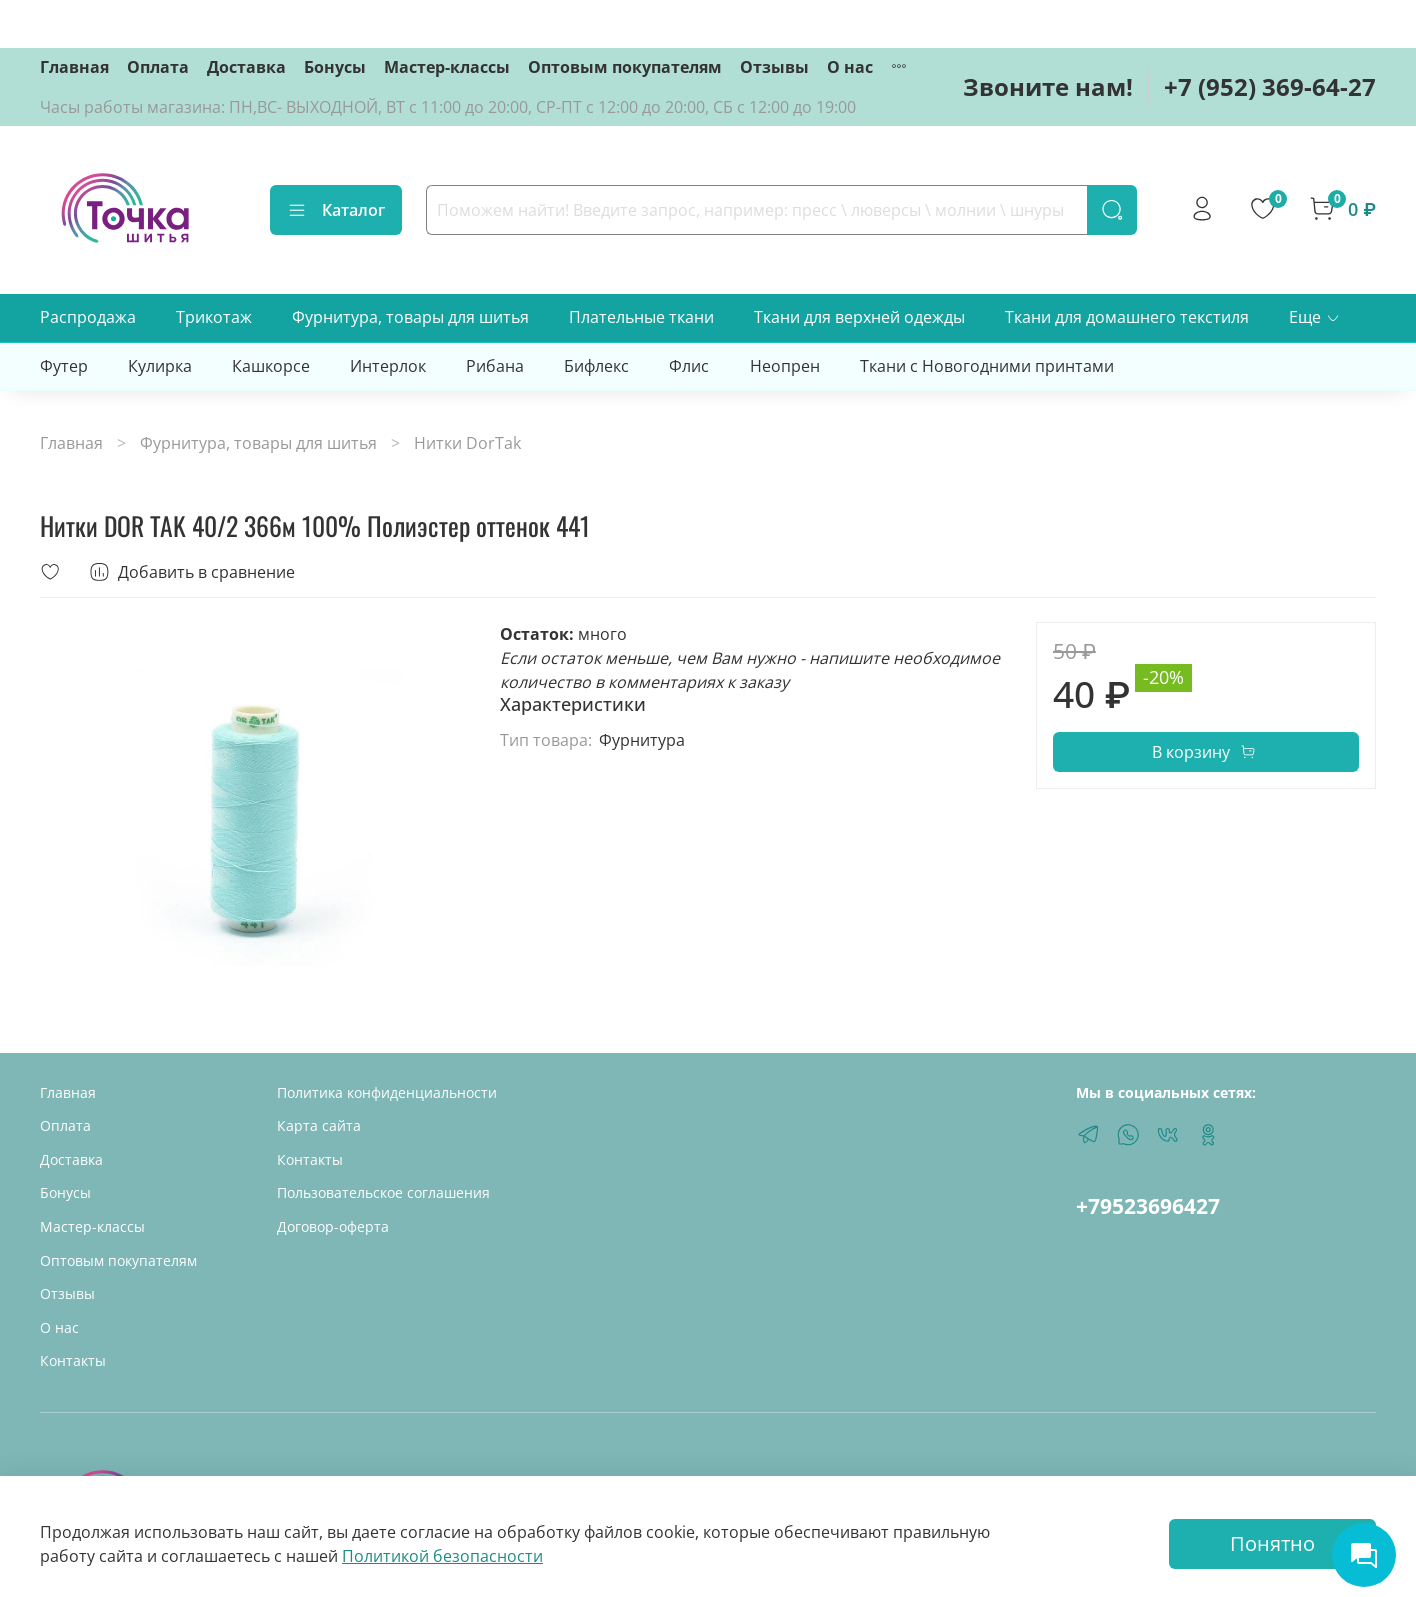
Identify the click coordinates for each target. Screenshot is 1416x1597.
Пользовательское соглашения (383, 1192)
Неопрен (785, 366)
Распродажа (88, 317)
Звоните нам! (1048, 86)
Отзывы (774, 67)
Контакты (73, 1360)
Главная (74, 67)
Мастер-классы (447, 67)
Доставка (246, 67)
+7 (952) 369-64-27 (1270, 86)
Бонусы (335, 67)
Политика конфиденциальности (387, 1092)
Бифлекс (596, 366)
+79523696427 (1148, 1206)
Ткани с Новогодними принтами (987, 366)
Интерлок (388, 366)
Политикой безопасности (442, 1556)
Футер (64, 366)
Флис (689, 366)
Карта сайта (319, 1125)
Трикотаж (214, 317)
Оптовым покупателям (625, 67)
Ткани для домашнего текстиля (1127, 317)
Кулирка (160, 366)
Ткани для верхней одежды (859, 317)
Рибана (495, 366)
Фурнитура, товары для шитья (410, 317)
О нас (850, 67)
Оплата (158, 67)
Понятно (1272, 1543)
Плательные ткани (641, 317)
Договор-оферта (333, 1226)
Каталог (336, 210)
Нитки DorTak (467, 443)
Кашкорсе (271, 366)
